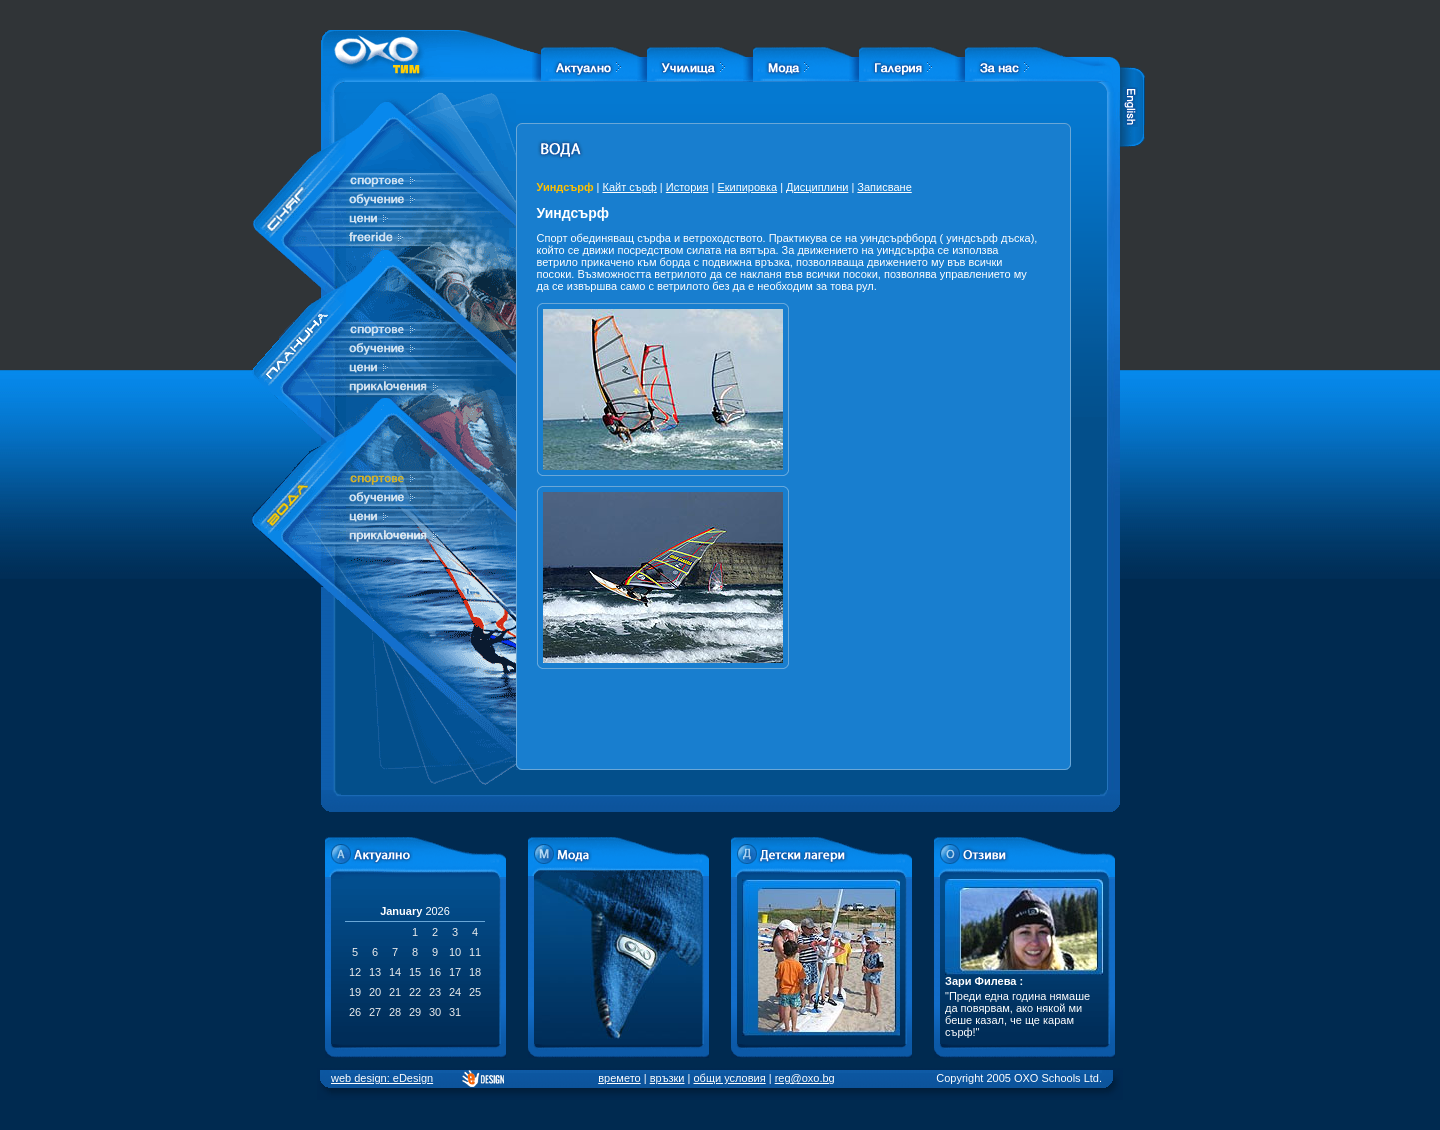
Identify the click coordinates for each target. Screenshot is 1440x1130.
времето (619, 1078)
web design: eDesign (382, 1078)
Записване (884, 187)
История (687, 187)
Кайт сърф (630, 187)
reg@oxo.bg (805, 1078)
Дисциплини (817, 187)
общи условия (730, 1078)
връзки (667, 1078)
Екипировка (747, 187)
